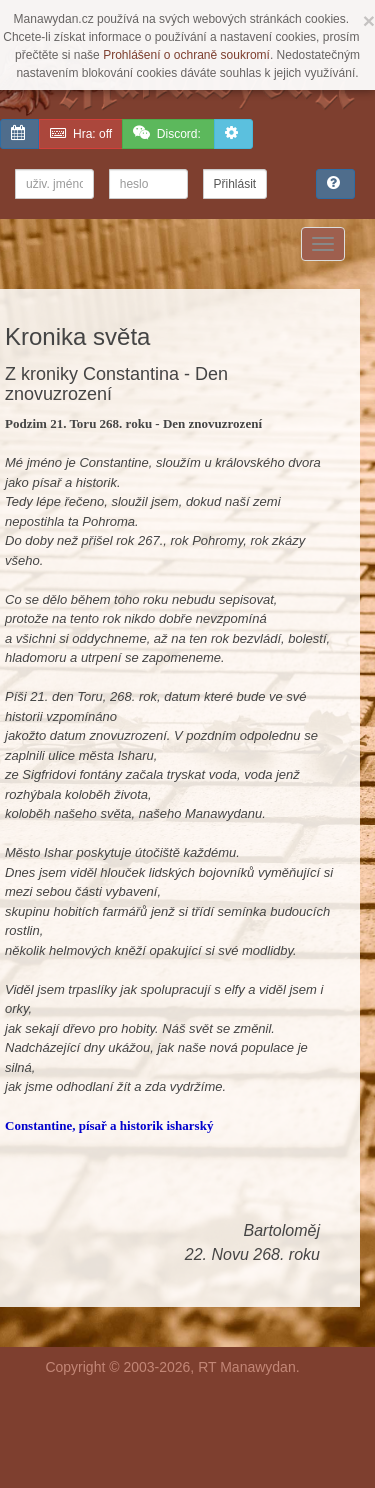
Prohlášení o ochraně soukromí (186, 55)
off (81, 133)
